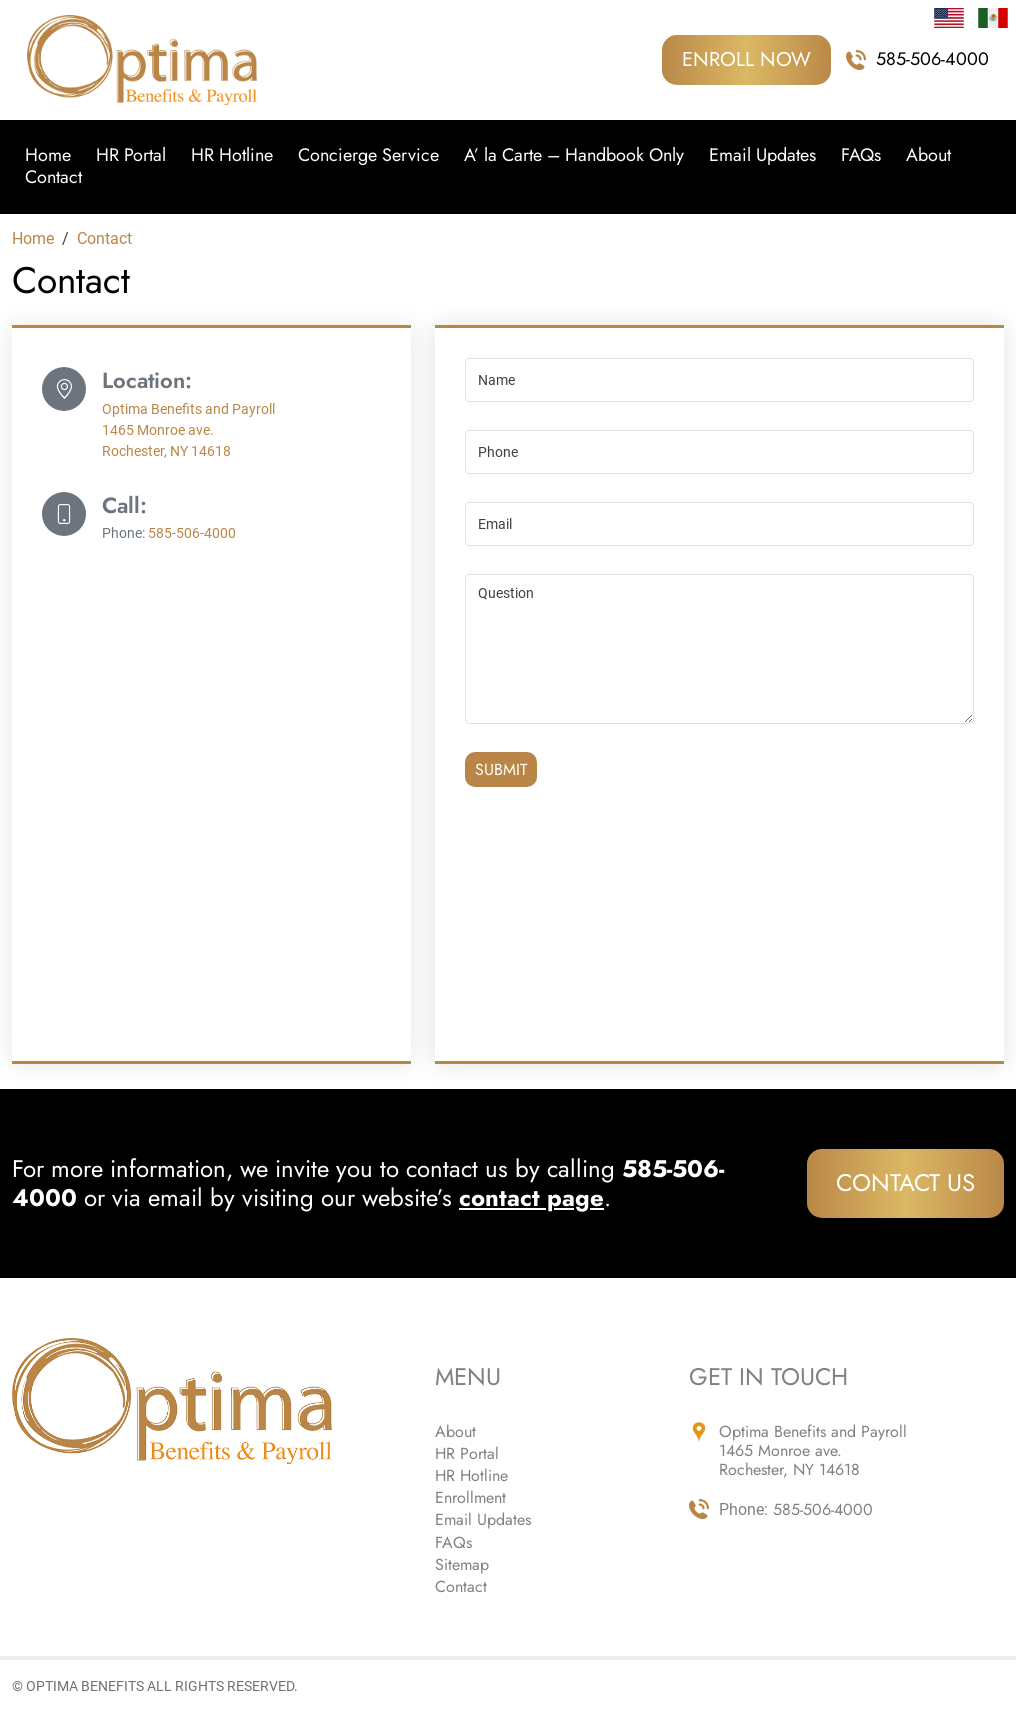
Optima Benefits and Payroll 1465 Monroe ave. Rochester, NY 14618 (188, 430)
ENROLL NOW (746, 59)
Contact (53, 178)
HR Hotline (232, 156)
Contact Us (905, 1182)
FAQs (861, 156)
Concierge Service (368, 156)
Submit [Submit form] (501, 769)
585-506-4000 (932, 60)
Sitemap (462, 1564)
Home (48, 156)
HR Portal (131, 156)
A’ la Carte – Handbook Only (574, 156)
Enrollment (470, 1497)
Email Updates (762, 156)
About (928, 156)
